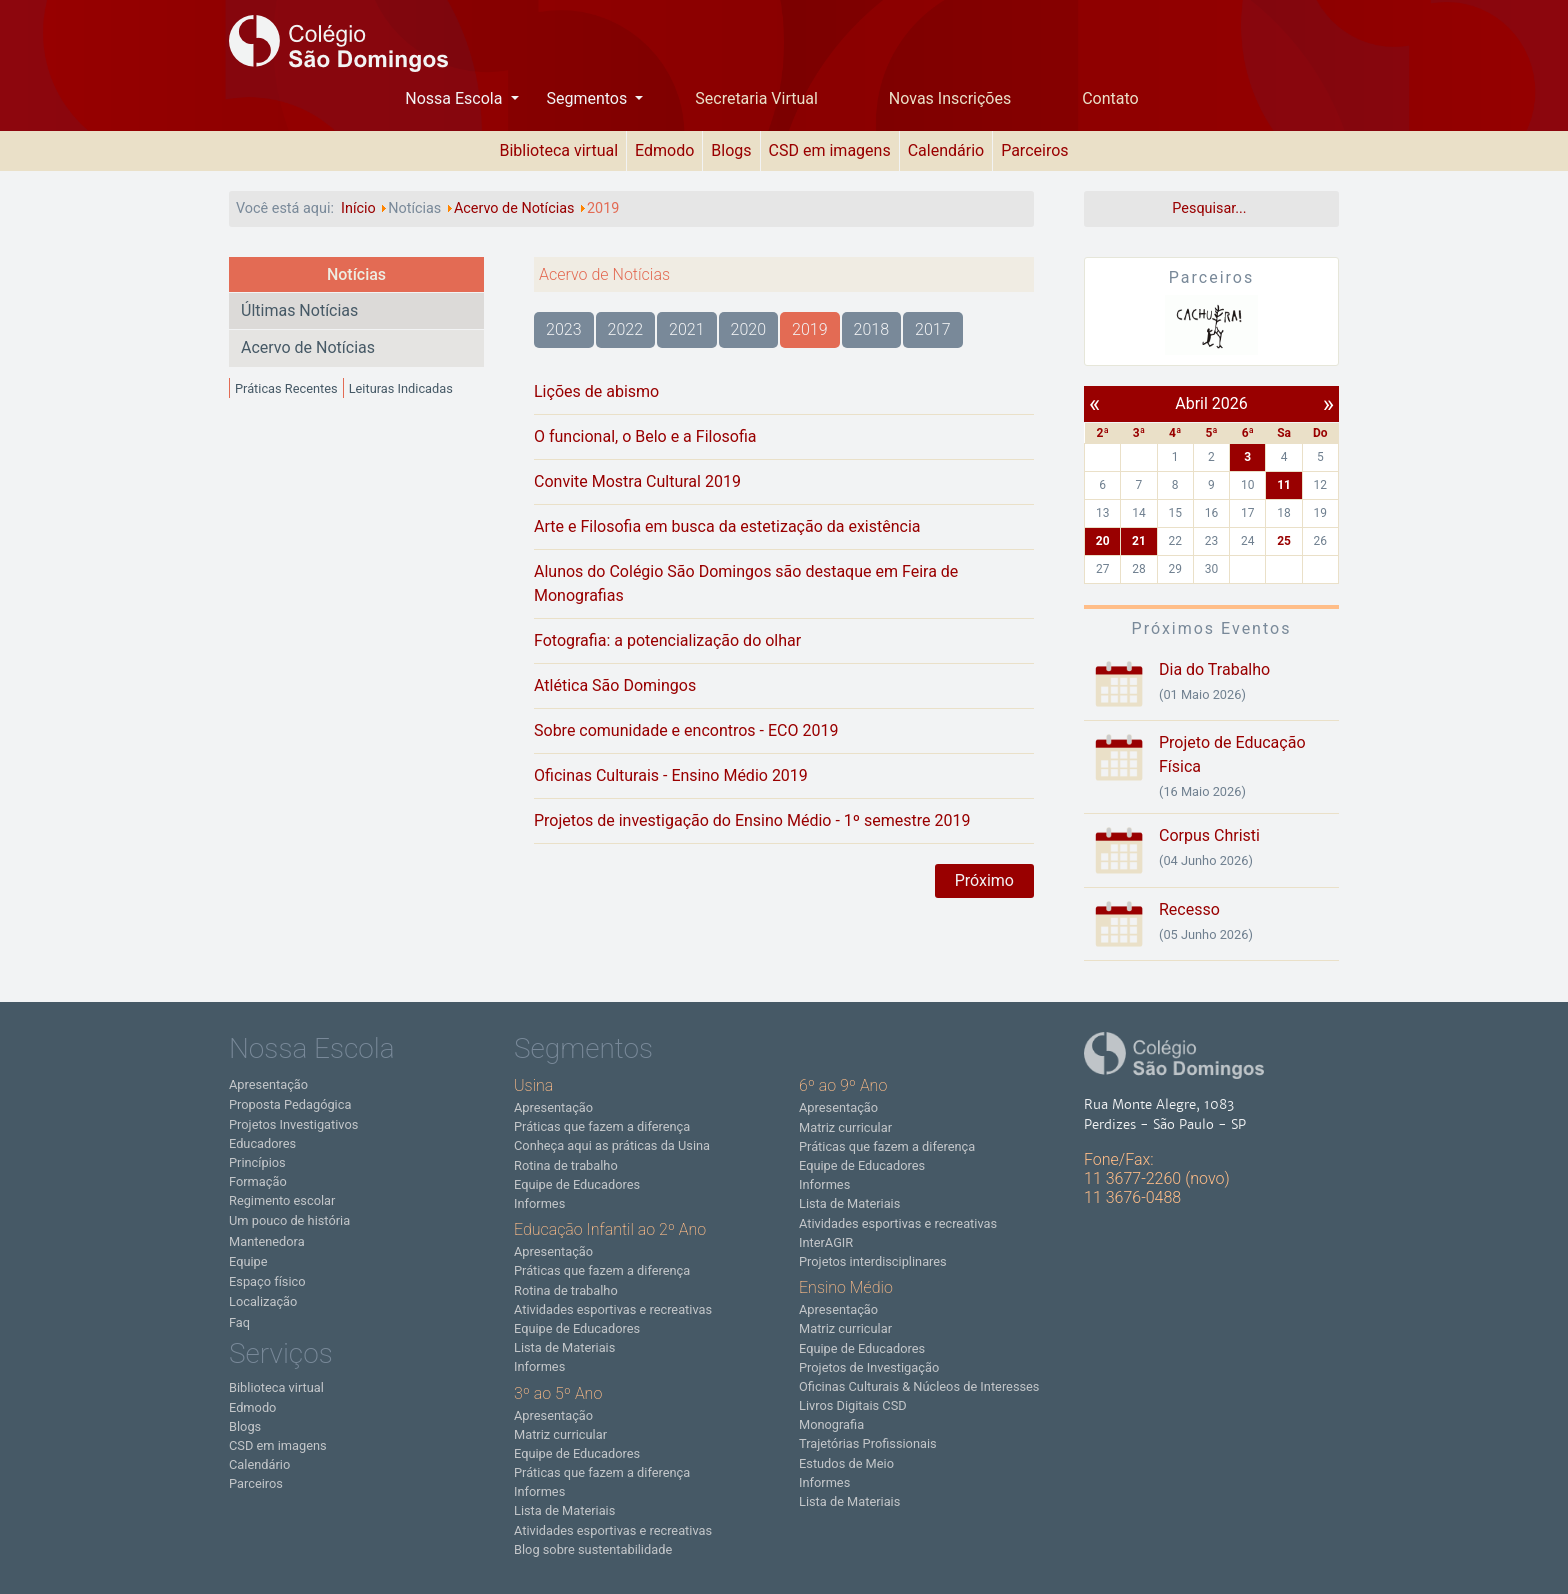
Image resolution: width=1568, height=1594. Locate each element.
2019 (810, 329)
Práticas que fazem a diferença (602, 1126)
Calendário (946, 150)
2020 (749, 329)
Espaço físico (267, 1281)
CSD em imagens (830, 150)
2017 (933, 329)
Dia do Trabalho (1214, 669)
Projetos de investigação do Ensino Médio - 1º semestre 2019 (752, 820)
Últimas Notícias (299, 310)
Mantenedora (267, 1241)
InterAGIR (826, 1242)
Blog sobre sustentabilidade (593, 1549)
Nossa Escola (455, 98)
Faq (239, 1322)
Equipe (248, 1261)
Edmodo (664, 150)
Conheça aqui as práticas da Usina (612, 1145)
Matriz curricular (560, 1434)
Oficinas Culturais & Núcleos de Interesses (919, 1386)
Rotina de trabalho (566, 1165)
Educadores (262, 1143)
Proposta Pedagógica (290, 1104)
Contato (1110, 98)
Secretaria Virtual (756, 98)
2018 (872, 329)
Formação (258, 1181)
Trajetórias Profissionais (868, 1443)
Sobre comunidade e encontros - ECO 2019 (686, 730)
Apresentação (268, 1084)
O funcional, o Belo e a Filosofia (645, 436)
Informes (539, 1203)
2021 (687, 329)
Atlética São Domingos (615, 685)
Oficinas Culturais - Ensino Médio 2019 (671, 775)
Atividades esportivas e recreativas (613, 1309)
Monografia (831, 1424)
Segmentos (588, 98)
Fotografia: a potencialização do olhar (667, 640)
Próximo (984, 880)
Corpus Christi (1209, 835)
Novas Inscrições (950, 98)
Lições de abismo (596, 391)
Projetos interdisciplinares (873, 1261)
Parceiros (1034, 150)
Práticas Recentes (286, 388)
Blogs (731, 150)
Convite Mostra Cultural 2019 (637, 481)
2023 (564, 329)
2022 (626, 329)
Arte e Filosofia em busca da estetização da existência (727, 526)
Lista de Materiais (564, 1347)
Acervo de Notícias (308, 347)
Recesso (1189, 909)
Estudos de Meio (846, 1463)
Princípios (257, 1162)
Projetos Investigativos (293, 1124)
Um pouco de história (289, 1220)
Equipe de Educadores (577, 1184)
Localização (263, 1301)
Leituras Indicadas (401, 388)
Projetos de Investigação (869, 1367)
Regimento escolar (282, 1200)
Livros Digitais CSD (853, 1405)
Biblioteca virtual (558, 150)
